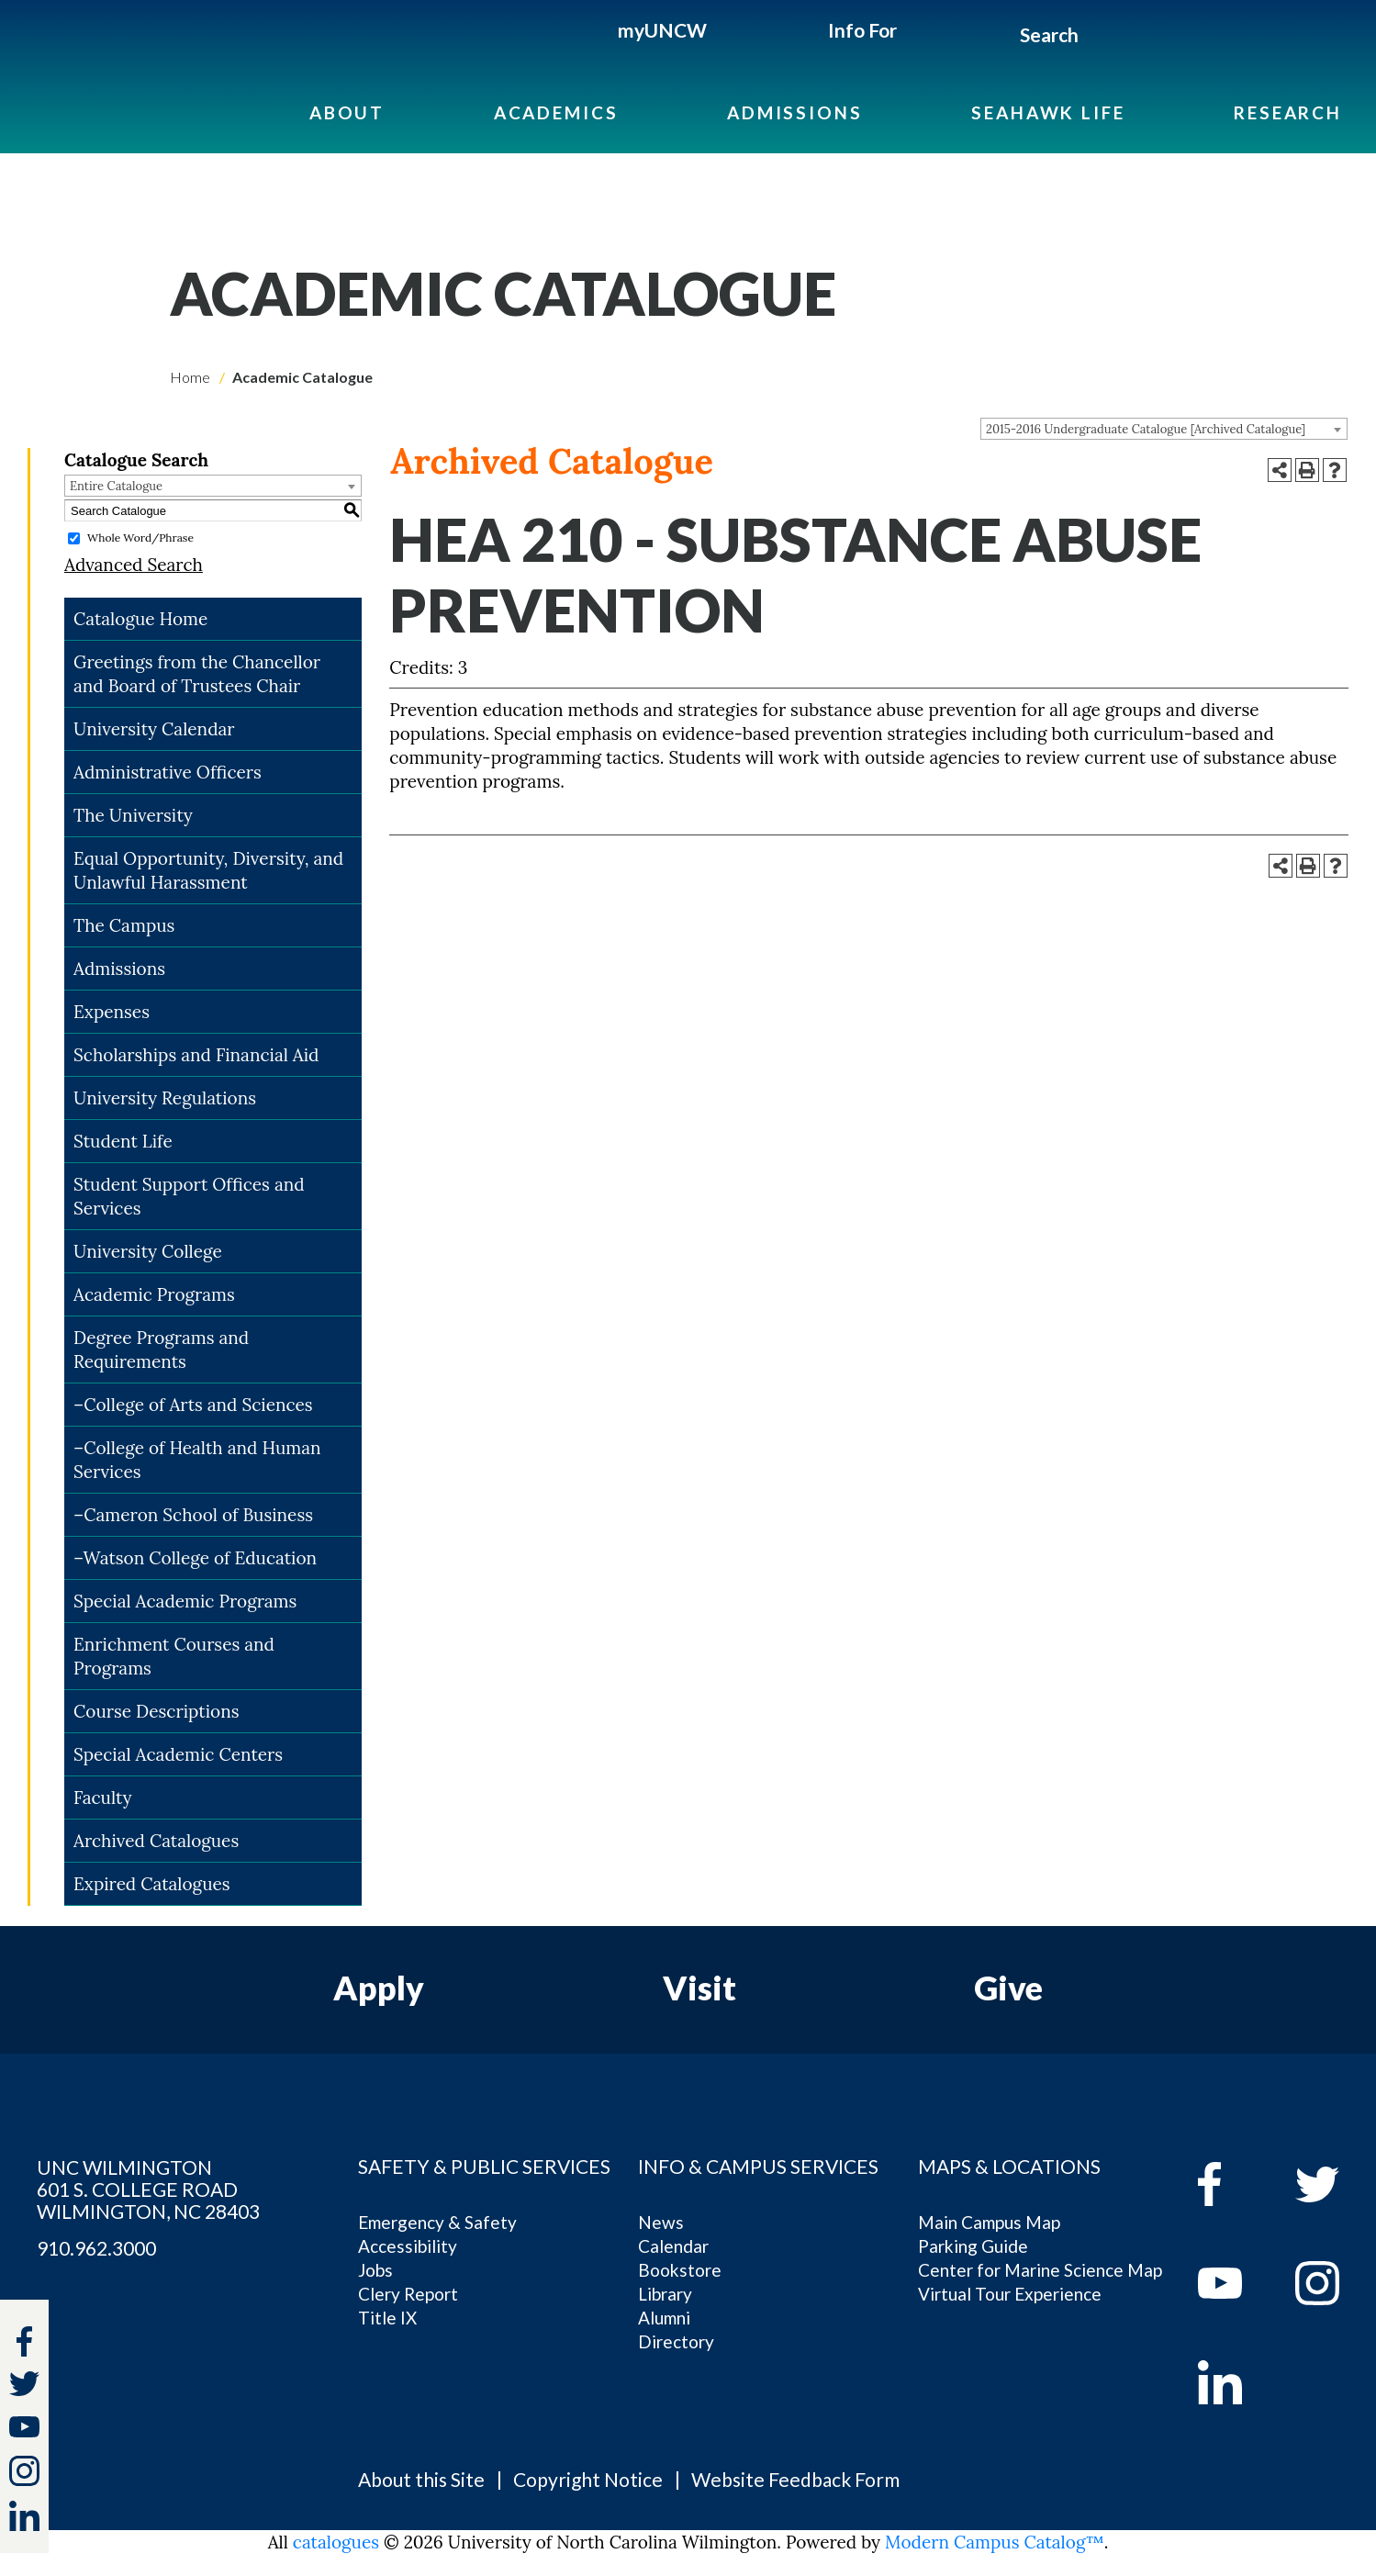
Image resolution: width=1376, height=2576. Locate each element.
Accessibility (407, 2246)
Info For (862, 29)
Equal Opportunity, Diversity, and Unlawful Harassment (208, 870)
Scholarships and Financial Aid (196, 1055)
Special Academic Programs (184, 1601)
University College (147, 1251)
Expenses (111, 1012)
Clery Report (408, 2293)
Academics (556, 112)
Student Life (123, 1141)
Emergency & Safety (437, 2222)
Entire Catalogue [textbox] (116, 486)
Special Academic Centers (178, 1754)
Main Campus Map (989, 2222)
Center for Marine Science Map (1040, 2269)
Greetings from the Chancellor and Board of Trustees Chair (196, 674)
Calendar (673, 2246)
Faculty (102, 1797)
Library (665, 2293)
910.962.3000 (96, 2248)
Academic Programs (154, 1294)
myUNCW (662, 29)
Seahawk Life (1047, 112)
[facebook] (1233, 2184)
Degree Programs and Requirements (161, 1349)
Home (190, 377)
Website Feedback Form (795, 2479)
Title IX (387, 2317)
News (661, 2222)
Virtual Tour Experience (1010, 2293)
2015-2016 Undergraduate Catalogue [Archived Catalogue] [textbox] (1145, 429)
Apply (378, 1987)
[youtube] (1233, 2283)
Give (1008, 1987)
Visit (699, 1987)
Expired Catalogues (151, 1884)
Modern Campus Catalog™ (994, 2542)
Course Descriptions (156, 1711)
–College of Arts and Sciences (193, 1405)
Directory (676, 2341)
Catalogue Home (140, 619)
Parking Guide (973, 2246)
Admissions (795, 112)
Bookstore (680, 2269)
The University (133, 815)
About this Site (421, 2479)
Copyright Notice (588, 2479)
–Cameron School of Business (193, 1515)
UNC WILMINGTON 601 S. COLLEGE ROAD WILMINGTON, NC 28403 (148, 2189)
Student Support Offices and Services (189, 1196)
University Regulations (164, 1098)
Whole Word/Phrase (140, 537)
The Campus (123, 925)
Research (1288, 112)
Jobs (375, 2269)
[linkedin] (1233, 2382)
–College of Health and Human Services (197, 1460)
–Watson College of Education (195, 1558)
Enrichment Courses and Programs (173, 1656)
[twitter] (24, 2386)
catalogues (336, 2542)
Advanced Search (133, 565)
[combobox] (1164, 429)
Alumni (664, 2317)
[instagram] (24, 2471)
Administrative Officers (167, 772)
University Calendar (154, 729)
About (347, 112)
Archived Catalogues (156, 1841)
